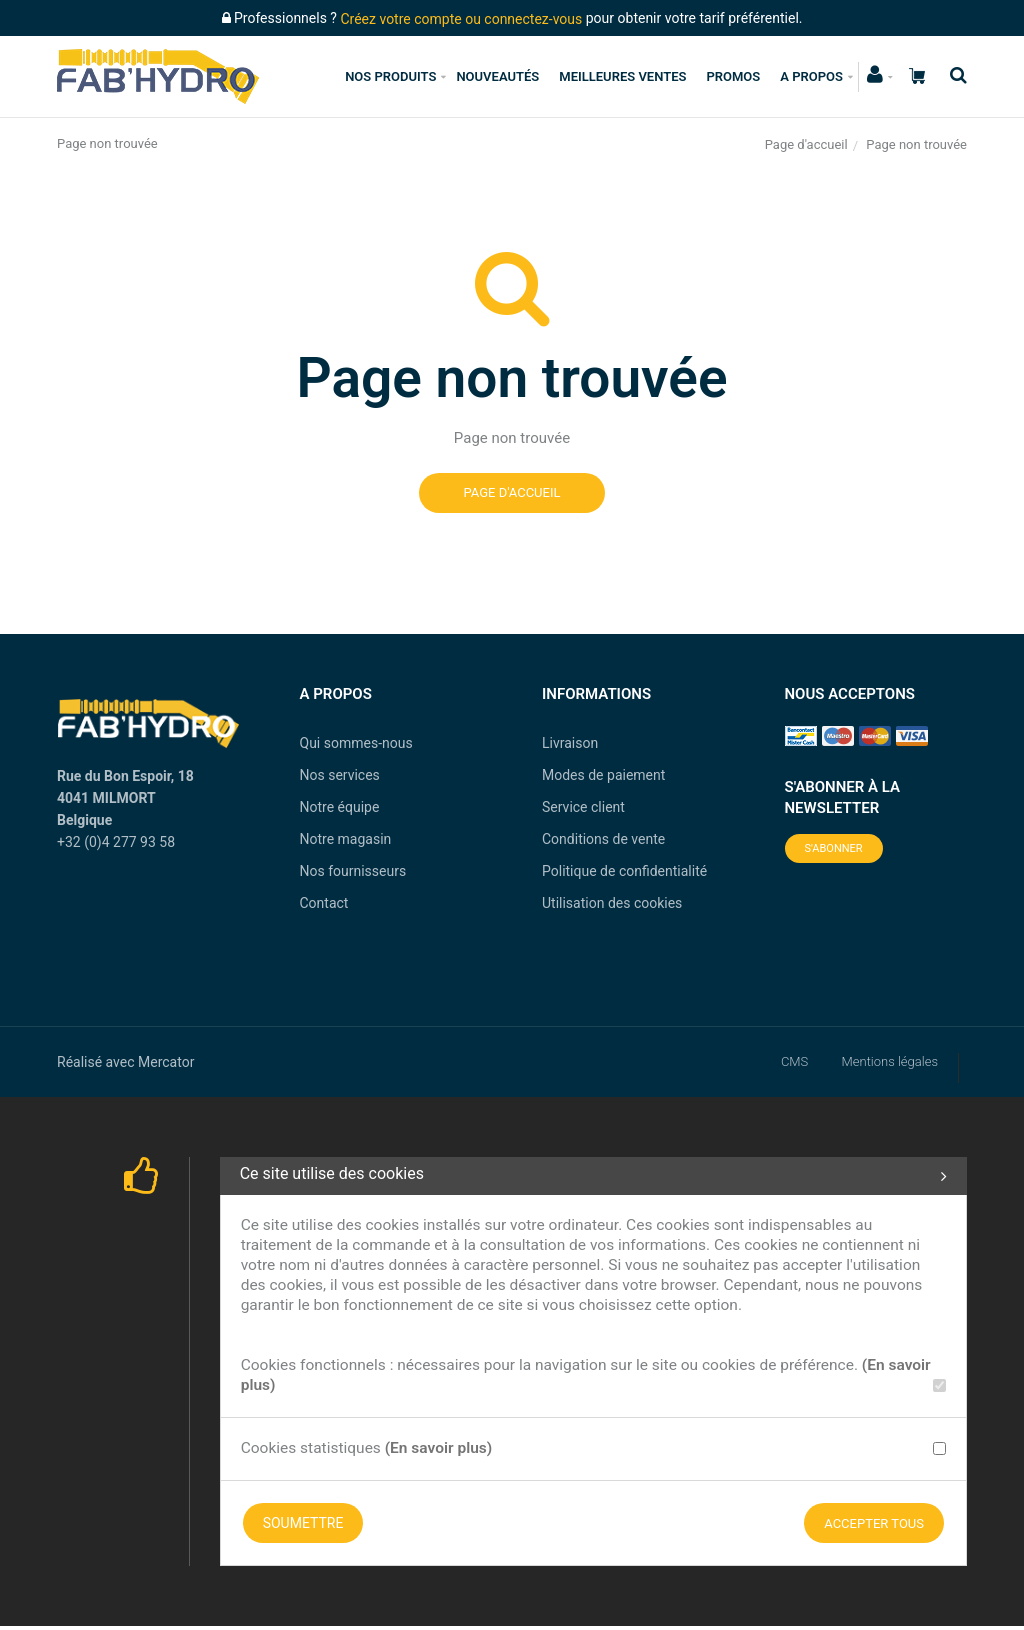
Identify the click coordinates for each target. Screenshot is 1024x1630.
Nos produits (390, 76)
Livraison (570, 743)
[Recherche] (953, 75)
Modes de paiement (603, 775)
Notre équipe (340, 807)
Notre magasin (346, 839)
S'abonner (834, 848)
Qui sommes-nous (356, 743)
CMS (794, 1061)
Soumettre (303, 1523)
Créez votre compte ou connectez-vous (461, 19)
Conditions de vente (603, 839)
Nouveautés (497, 76)
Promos (733, 76)
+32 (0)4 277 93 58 (116, 842)
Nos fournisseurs (353, 871)
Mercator (166, 1062)
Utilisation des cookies (612, 903)
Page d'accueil (806, 144)
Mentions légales (890, 1061)
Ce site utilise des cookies (593, 1176)
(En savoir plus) (439, 1448)
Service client (583, 807)
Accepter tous (874, 1523)
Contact (324, 903)
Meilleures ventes (622, 76)
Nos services (340, 775)
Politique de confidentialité (624, 871)
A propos (811, 76)
